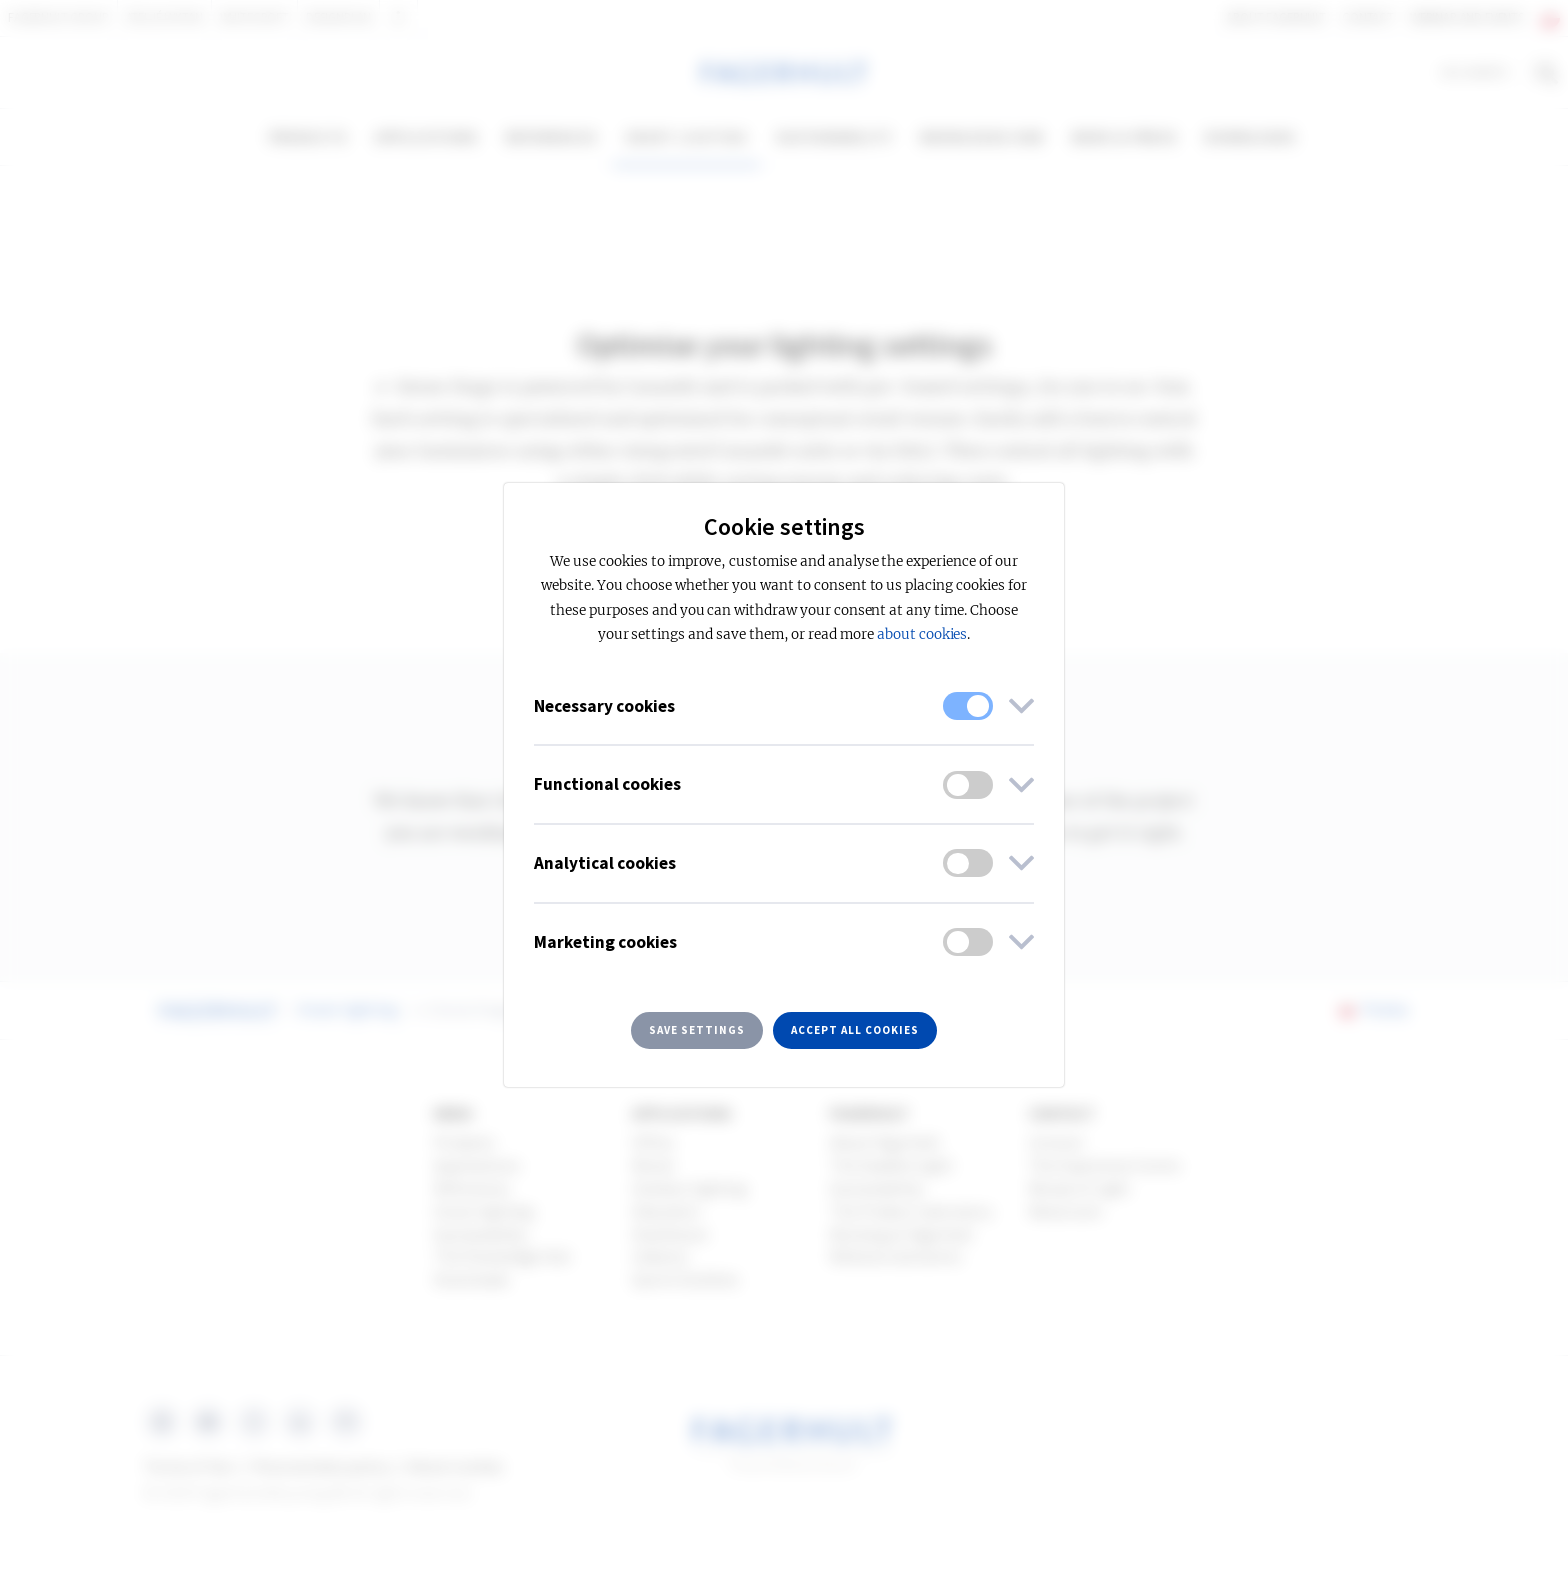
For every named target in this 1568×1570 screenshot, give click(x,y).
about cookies (922, 634)
